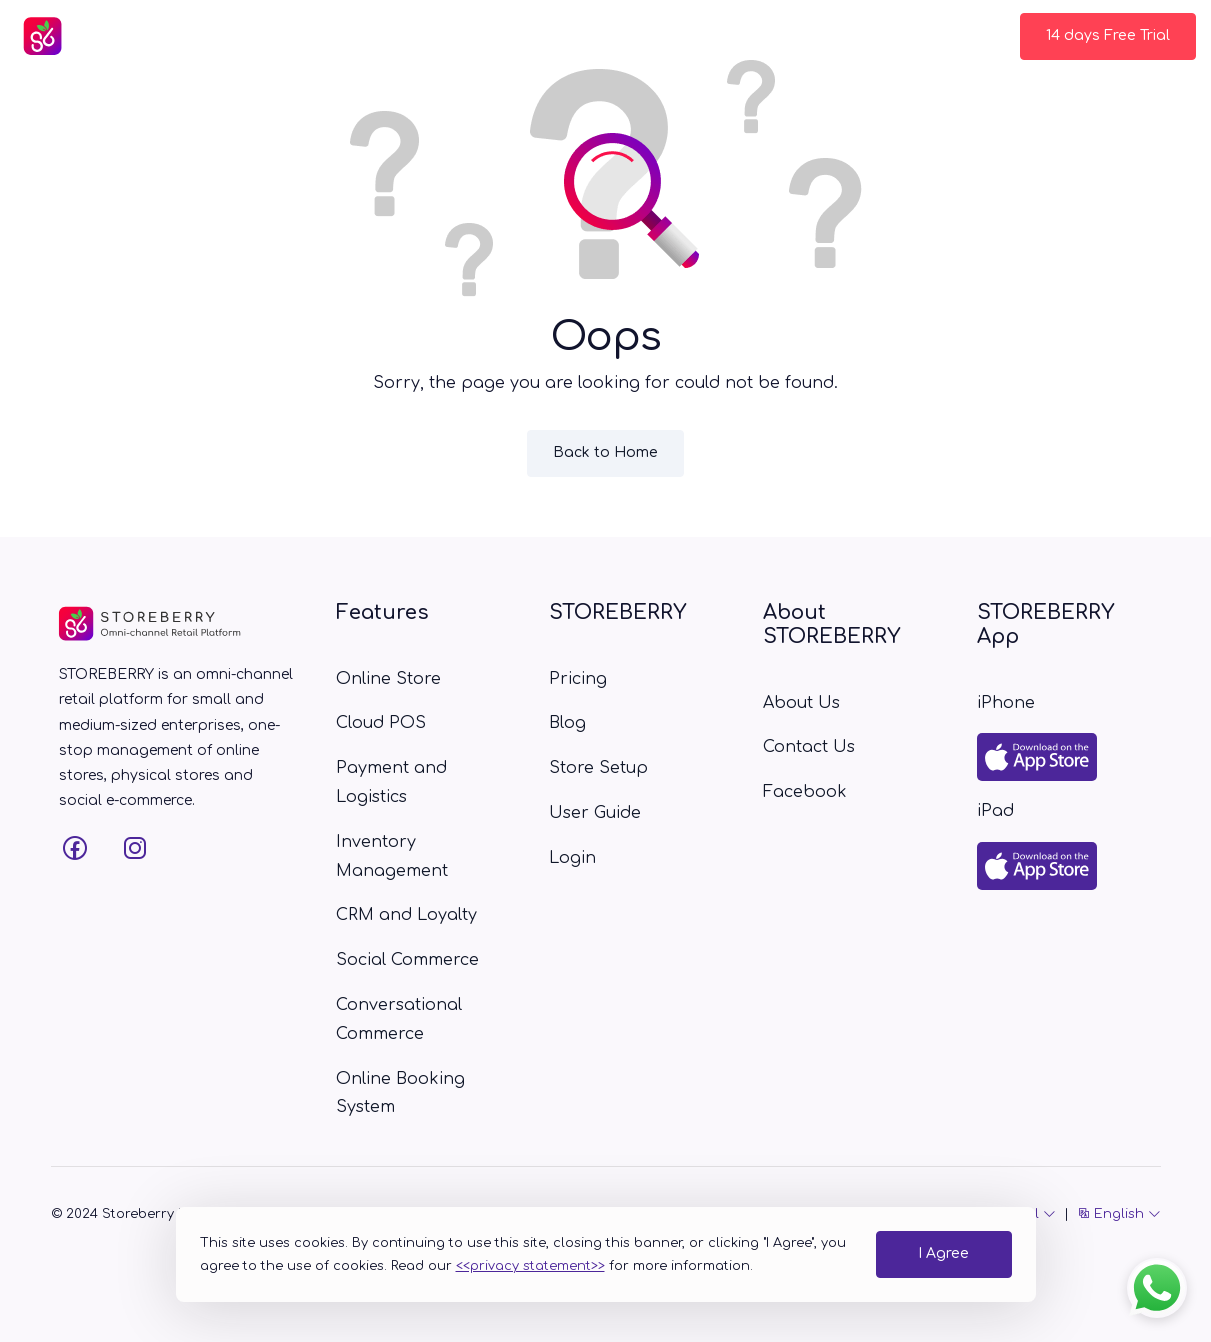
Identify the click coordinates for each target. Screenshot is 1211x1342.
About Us (801, 703)
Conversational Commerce (399, 1019)
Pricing (455, 35)
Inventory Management (392, 856)
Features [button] (351, 35)
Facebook (805, 792)
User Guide (749, 35)
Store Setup (628, 35)
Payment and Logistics (391, 782)
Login (965, 35)
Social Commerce (407, 960)
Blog (532, 35)
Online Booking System (400, 1093)
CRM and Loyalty (406, 915)
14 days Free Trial (1108, 35)
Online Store (388, 679)
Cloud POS (381, 723)
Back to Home (605, 452)
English (1119, 1214)
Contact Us (868, 35)
